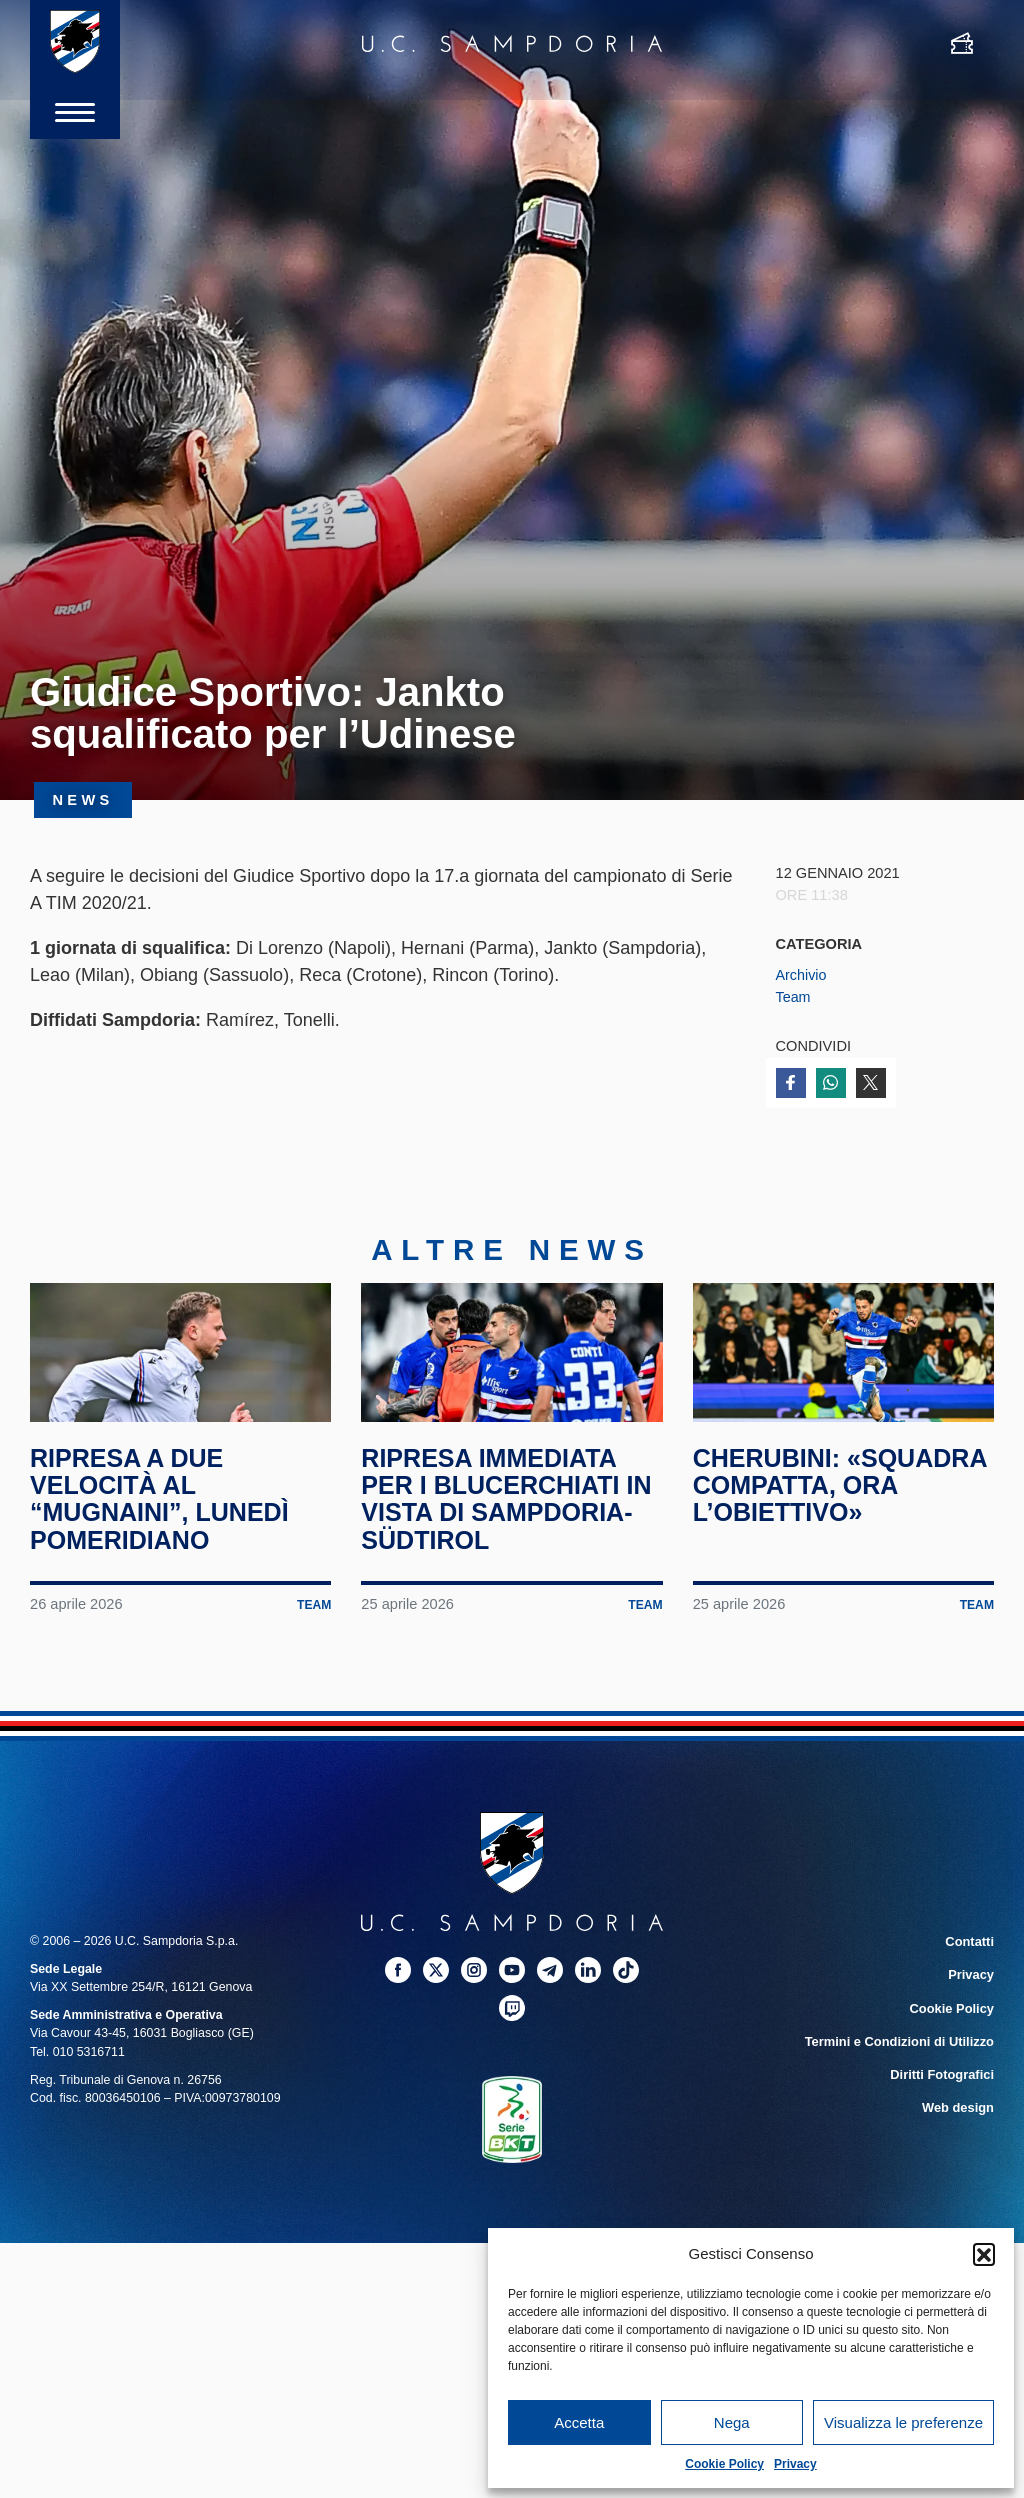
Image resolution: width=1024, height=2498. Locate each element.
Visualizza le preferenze (903, 2422)
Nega (732, 2422)
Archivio (802, 975)
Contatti (970, 1970)
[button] (984, 2254)
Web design (959, 2131)
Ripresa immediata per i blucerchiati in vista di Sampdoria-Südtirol (511, 1528)
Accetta (579, 2422)
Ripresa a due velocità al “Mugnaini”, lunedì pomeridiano (164, 1528)
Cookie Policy (724, 2464)
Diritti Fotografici (944, 2099)
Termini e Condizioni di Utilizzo (903, 2067)
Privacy (795, 2464)
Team (794, 997)
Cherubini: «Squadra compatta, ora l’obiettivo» (843, 1514)
